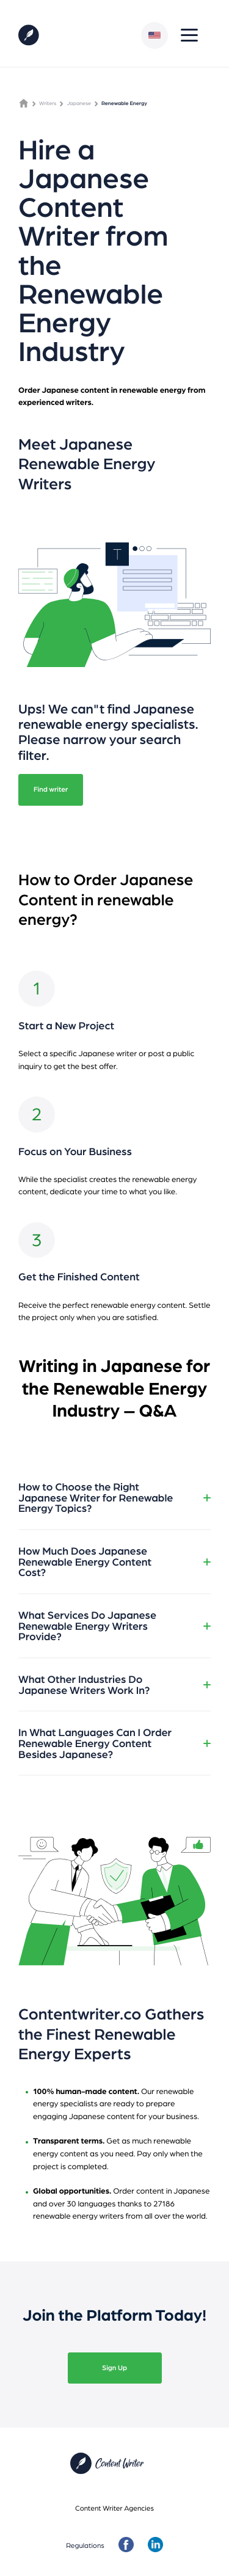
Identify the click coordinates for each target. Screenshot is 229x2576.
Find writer (51, 789)
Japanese (79, 103)
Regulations (85, 2545)
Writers (47, 103)
